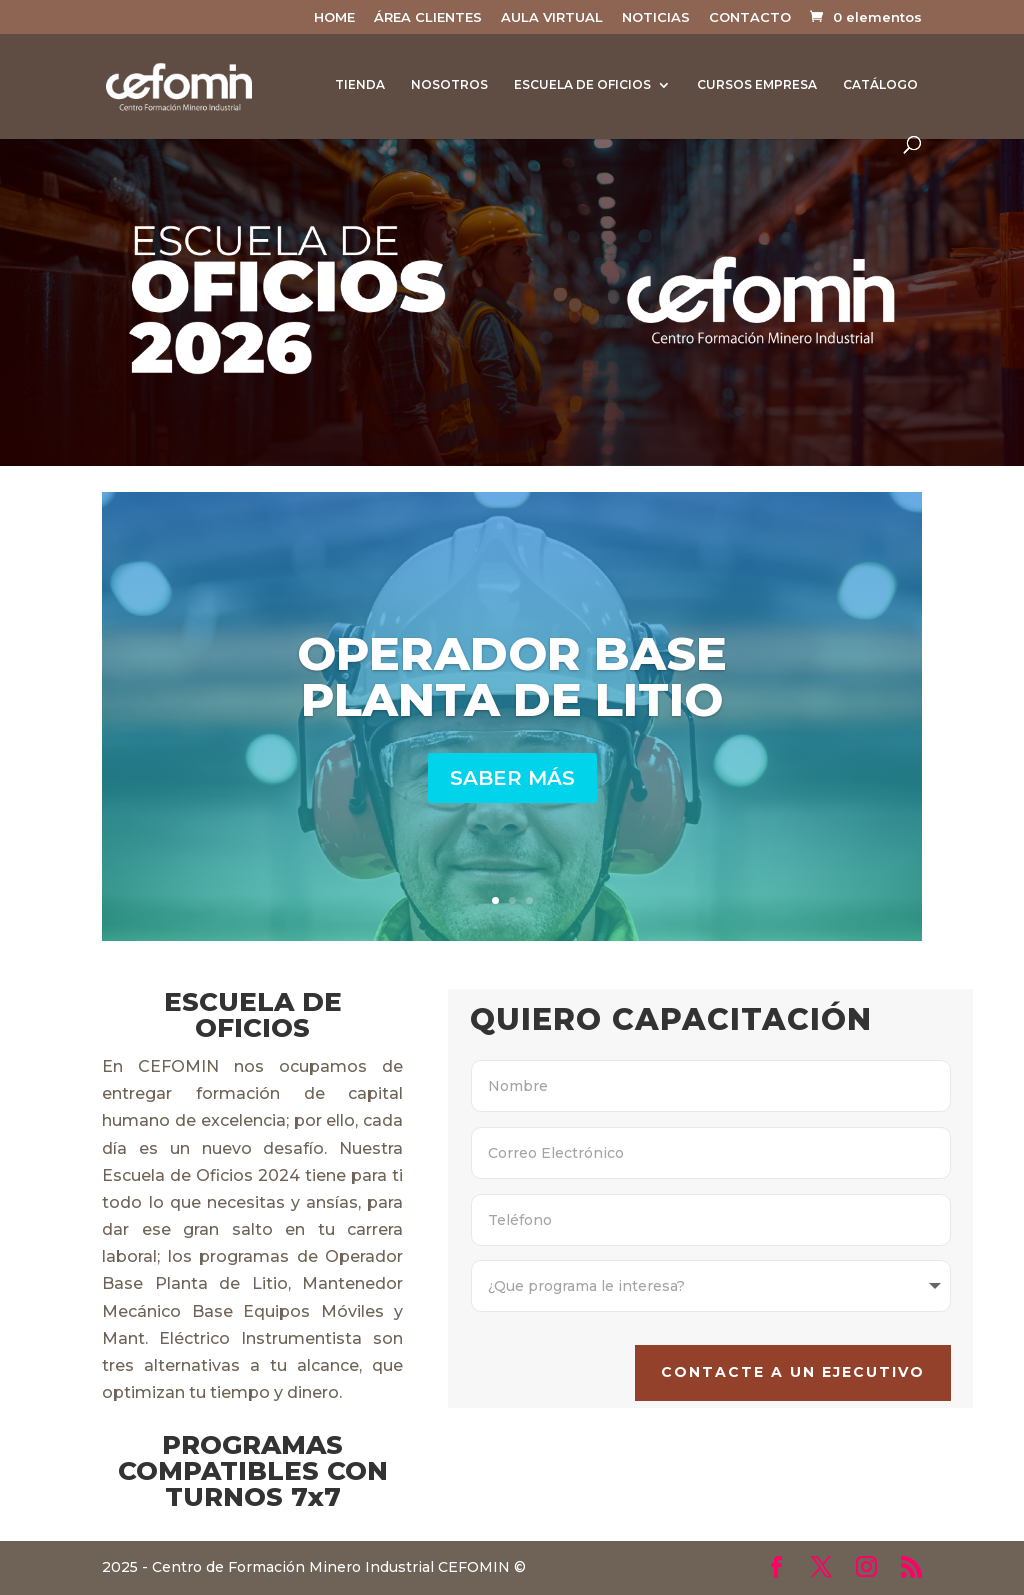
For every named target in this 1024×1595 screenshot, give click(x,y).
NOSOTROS (449, 85)
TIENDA (360, 85)
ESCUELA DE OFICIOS (582, 85)
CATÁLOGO (880, 85)
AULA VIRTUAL (552, 18)
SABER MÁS (512, 778)
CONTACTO (750, 18)
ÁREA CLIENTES (428, 18)
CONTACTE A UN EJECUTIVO (764, 1358)
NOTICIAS (656, 18)
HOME (334, 18)
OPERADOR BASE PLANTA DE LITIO (512, 676)
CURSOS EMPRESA (757, 85)
